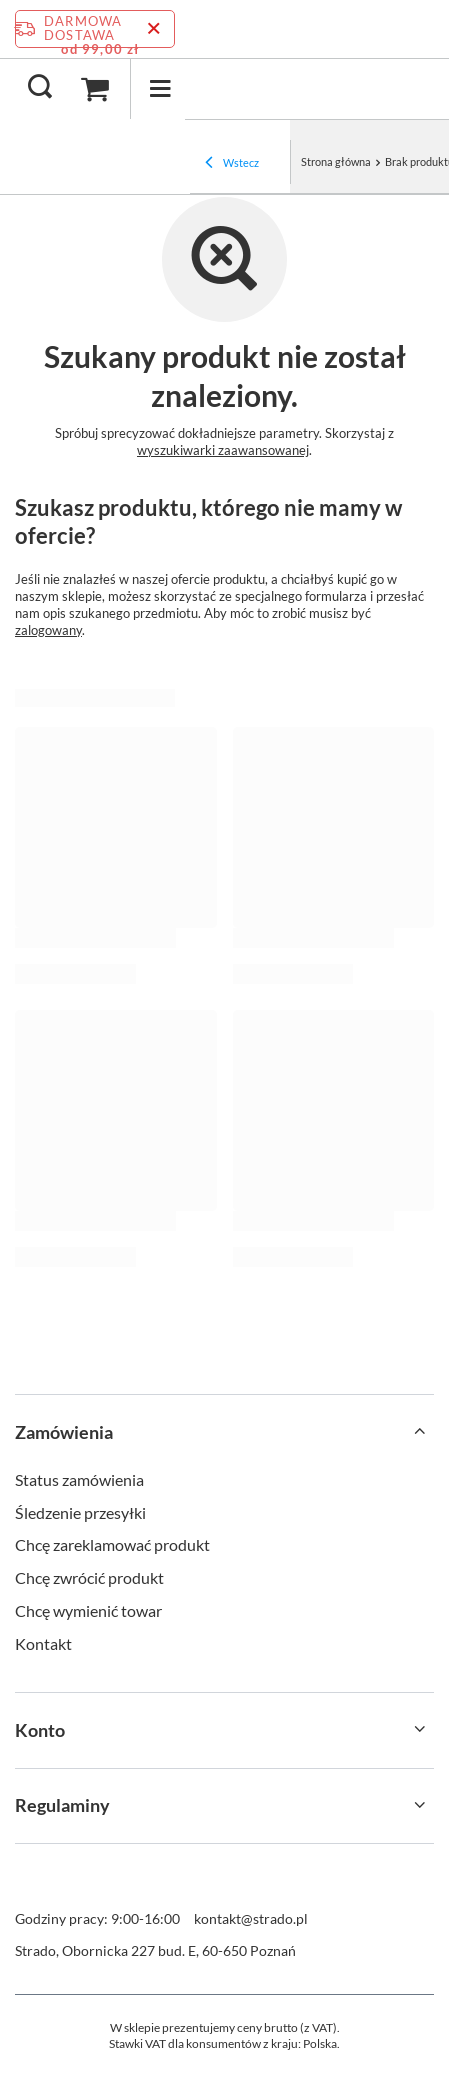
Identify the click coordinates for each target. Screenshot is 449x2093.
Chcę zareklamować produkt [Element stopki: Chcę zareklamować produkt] (112, 1544)
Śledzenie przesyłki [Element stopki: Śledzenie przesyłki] (80, 1512)
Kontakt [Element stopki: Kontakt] (43, 1643)
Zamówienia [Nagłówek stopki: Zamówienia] (64, 1432)
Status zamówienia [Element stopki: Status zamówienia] (79, 1479)
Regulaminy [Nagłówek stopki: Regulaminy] (62, 1805)
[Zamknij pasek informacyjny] (153, 29)
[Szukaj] (40, 88)
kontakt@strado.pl (251, 1918)
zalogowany (48, 630)
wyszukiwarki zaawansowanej (223, 450)
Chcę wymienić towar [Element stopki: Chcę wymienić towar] (88, 1610)
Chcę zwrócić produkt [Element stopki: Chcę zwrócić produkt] (89, 1577)
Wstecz (232, 164)
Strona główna (336, 161)
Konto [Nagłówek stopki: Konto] (40, 1730)
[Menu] (160, 88)
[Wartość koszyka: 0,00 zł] (95, 89)
